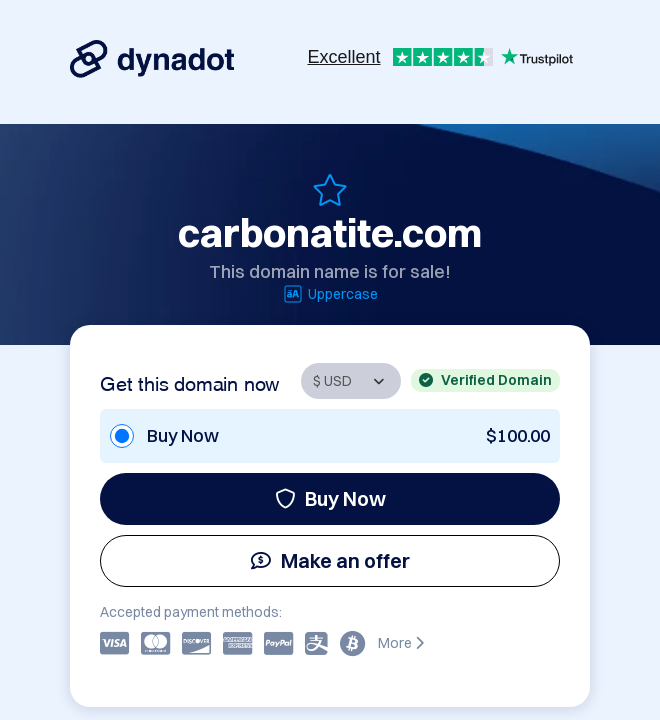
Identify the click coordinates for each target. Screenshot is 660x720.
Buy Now (330, 498)
